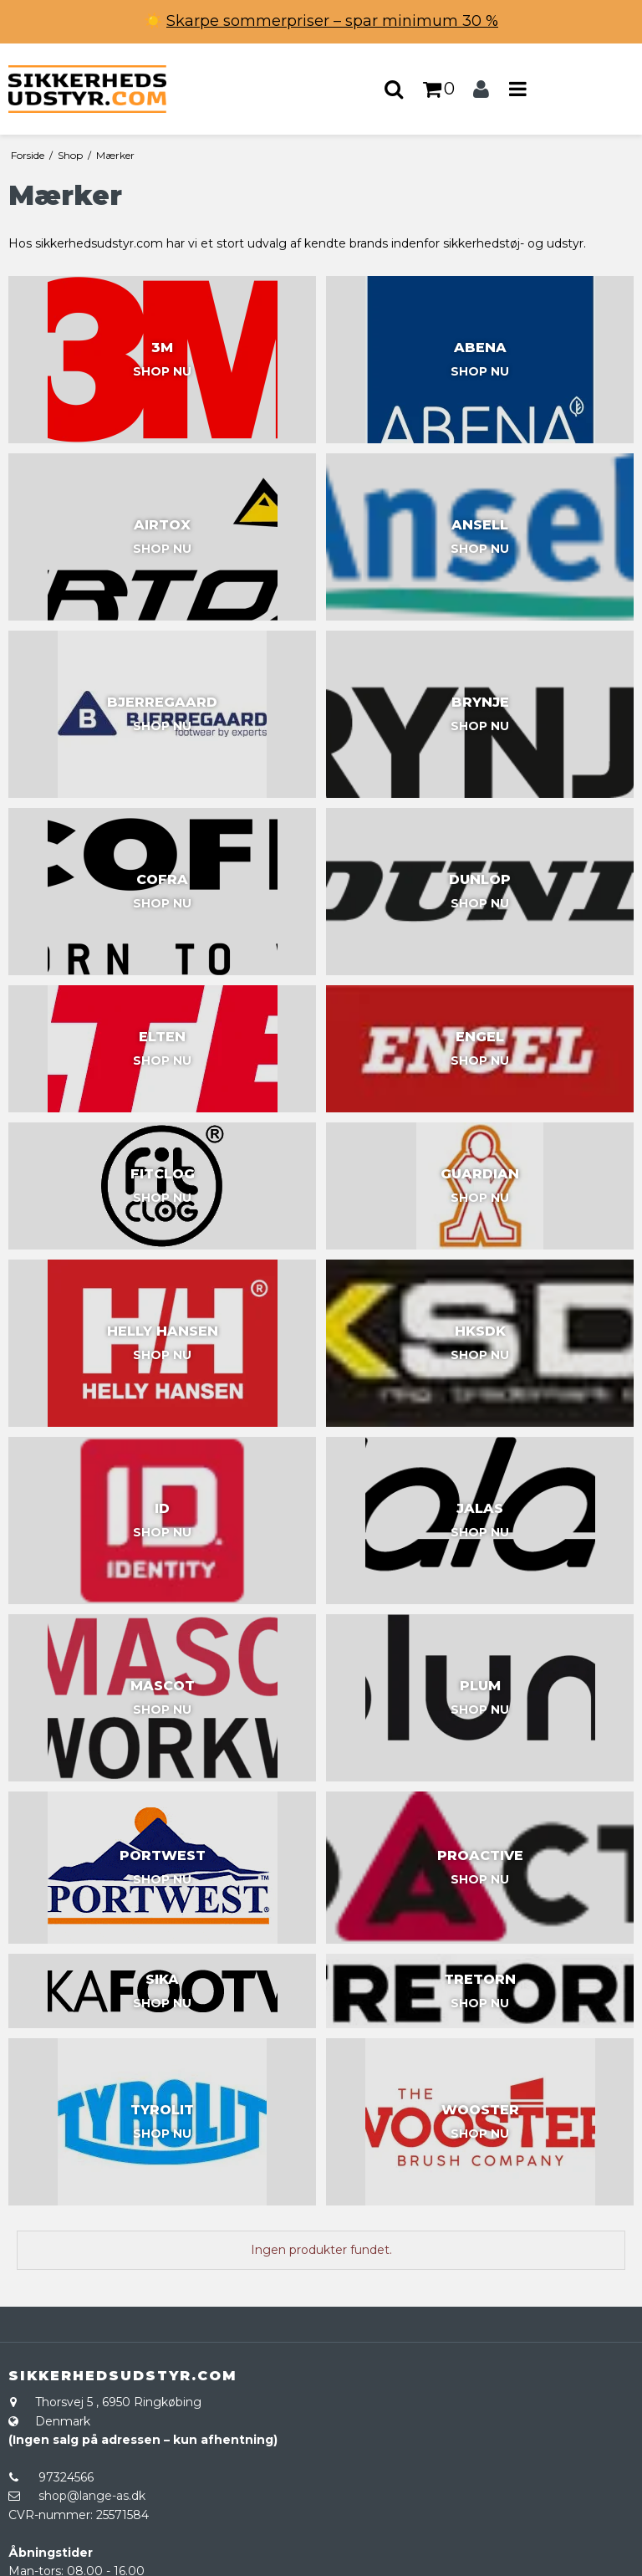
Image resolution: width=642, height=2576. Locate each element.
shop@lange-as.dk (91, 2495)
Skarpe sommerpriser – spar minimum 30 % (332, 21)
